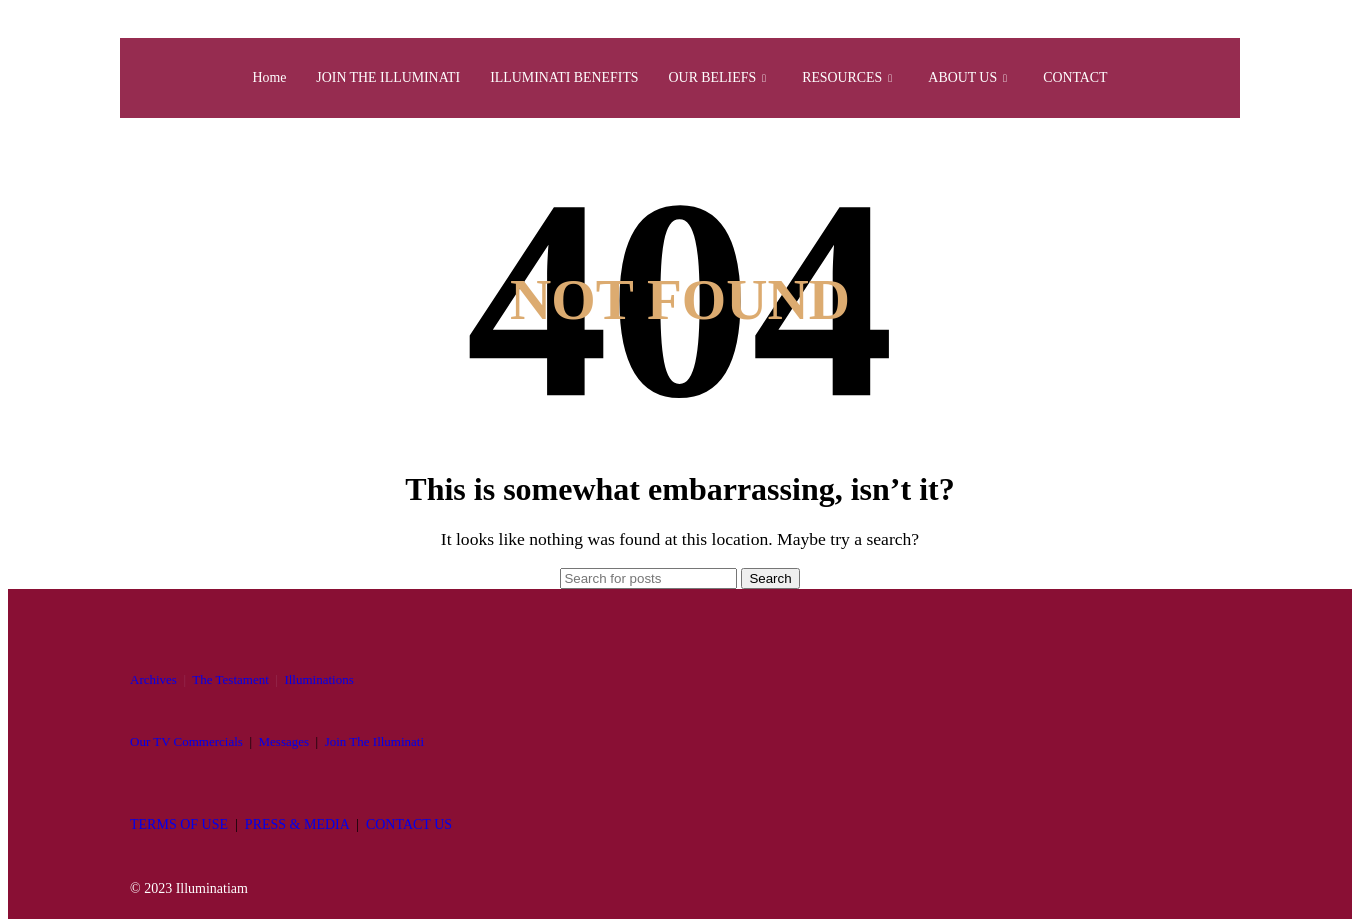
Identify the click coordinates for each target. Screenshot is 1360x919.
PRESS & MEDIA (297, 824)
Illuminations (318, 679)
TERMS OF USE (179, 824)
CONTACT (1098, 78)
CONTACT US (409, 824)
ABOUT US (985, 78)
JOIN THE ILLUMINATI (372, 78)
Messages (284, 741)
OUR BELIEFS (722, 78)
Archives (153, 679)
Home (245, 78)
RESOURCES (858, 78)
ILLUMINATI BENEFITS (559, 78)
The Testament (230, 679)
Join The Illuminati (374, 741)
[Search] (648, 578)
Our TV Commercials (186, 741)
